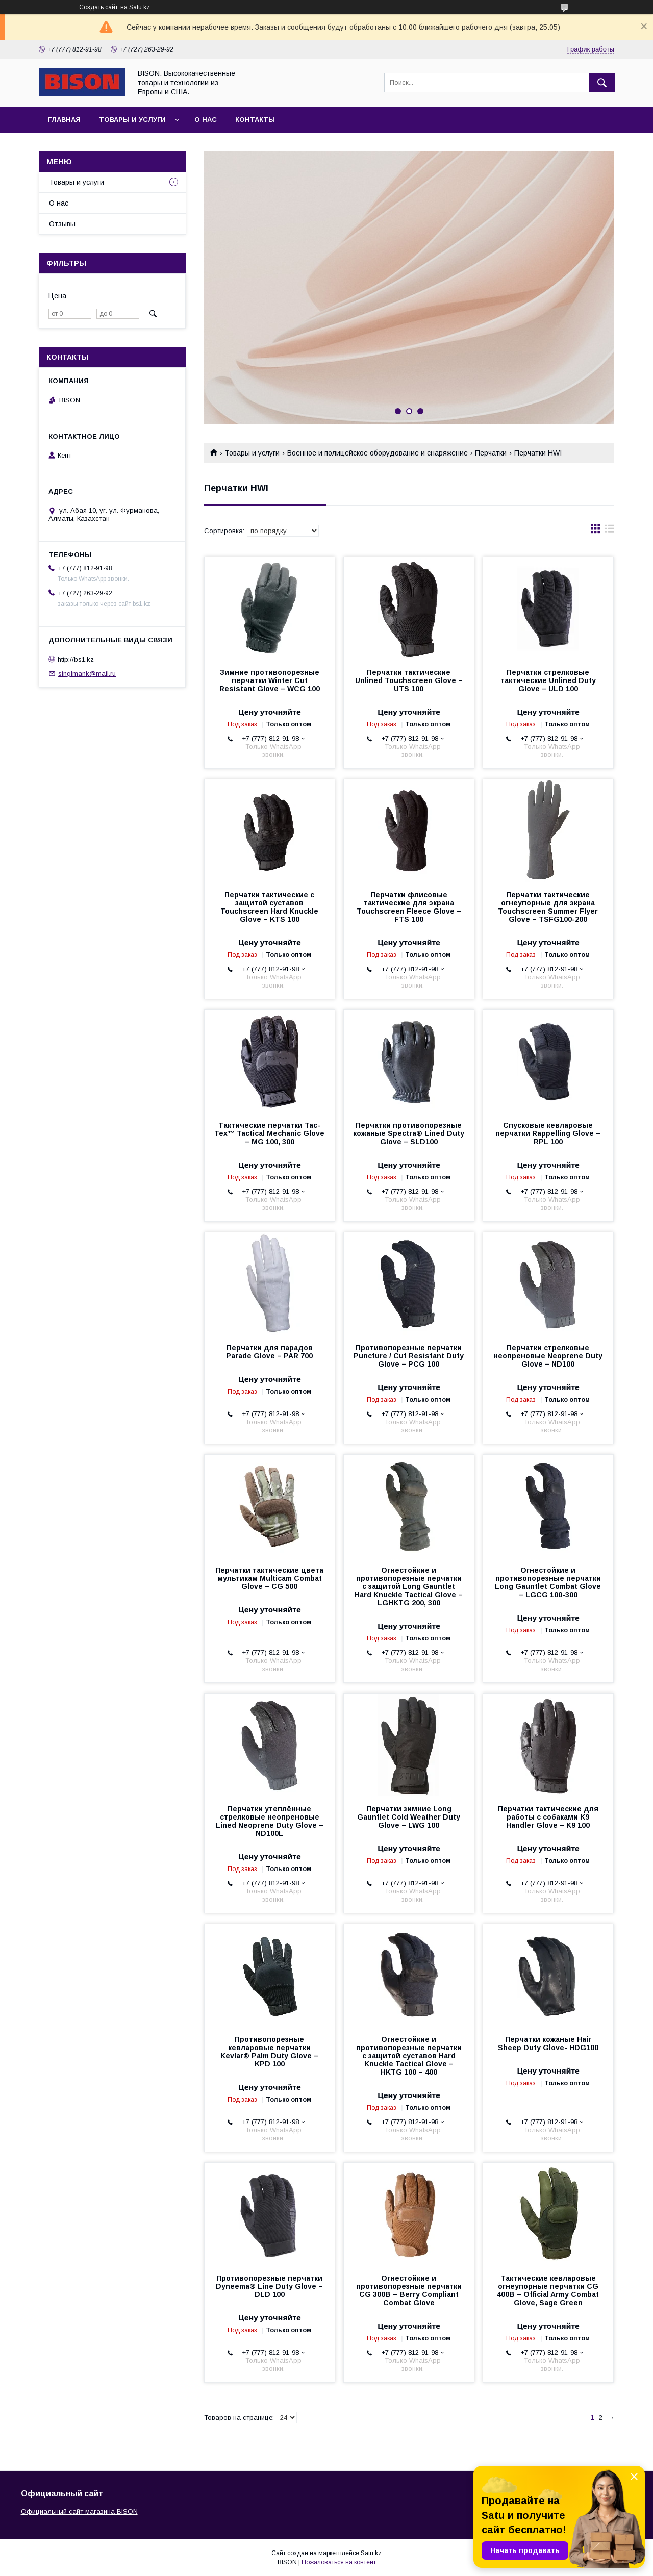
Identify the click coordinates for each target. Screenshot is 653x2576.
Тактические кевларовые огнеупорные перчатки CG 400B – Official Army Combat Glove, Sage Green (548, 2290)
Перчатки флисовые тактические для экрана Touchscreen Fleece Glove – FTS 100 (409, 907)
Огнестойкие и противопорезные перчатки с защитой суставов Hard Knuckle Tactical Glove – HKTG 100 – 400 (409, 2055)
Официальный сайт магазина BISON (79, 2511)
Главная (64, 119)
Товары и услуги (132, 119)
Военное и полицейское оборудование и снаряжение (377, 453)
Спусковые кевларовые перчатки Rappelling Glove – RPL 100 (547, 1133)
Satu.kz (371, 2553)
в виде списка (609, 531)
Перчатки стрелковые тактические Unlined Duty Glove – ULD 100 (548, 680)
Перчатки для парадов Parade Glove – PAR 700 (269, 1352)
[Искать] (602, 82)
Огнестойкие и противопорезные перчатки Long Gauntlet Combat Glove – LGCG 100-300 (548, 1582)
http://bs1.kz (76, 659)
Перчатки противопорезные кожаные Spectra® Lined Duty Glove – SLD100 (408, 1133)
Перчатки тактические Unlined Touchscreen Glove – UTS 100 (409, 680)
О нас (205, 119)
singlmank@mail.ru (87, 673)
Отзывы (62, 224)
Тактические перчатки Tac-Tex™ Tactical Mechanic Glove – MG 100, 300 (269, 1133)
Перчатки (491, 453)
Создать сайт (98, 7)
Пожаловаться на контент (339, 2562)
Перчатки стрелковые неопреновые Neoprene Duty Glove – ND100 (547, 1356)
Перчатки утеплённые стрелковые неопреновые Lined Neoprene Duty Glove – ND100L (269, 1821)
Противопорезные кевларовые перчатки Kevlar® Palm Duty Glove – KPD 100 (269, 2051)
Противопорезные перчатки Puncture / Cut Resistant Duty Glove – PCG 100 (409, 1356)
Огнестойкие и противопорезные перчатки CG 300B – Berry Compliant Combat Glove (409, 2290)
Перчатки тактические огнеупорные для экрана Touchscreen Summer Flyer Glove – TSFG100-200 (548, 907)
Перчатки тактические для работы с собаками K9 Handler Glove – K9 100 (548, 1817)
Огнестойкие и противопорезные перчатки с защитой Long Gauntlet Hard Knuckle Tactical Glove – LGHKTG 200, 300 (409, 1586)
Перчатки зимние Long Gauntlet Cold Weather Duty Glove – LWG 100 (408, 1817)
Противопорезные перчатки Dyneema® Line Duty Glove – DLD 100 (269, 2286)
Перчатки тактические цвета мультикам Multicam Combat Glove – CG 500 (269, 1578)
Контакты (255, 119)
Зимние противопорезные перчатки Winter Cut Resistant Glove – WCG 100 (269, 680)
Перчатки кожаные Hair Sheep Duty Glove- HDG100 (548, 2043)
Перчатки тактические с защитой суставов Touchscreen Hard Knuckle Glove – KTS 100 (269, 907)
